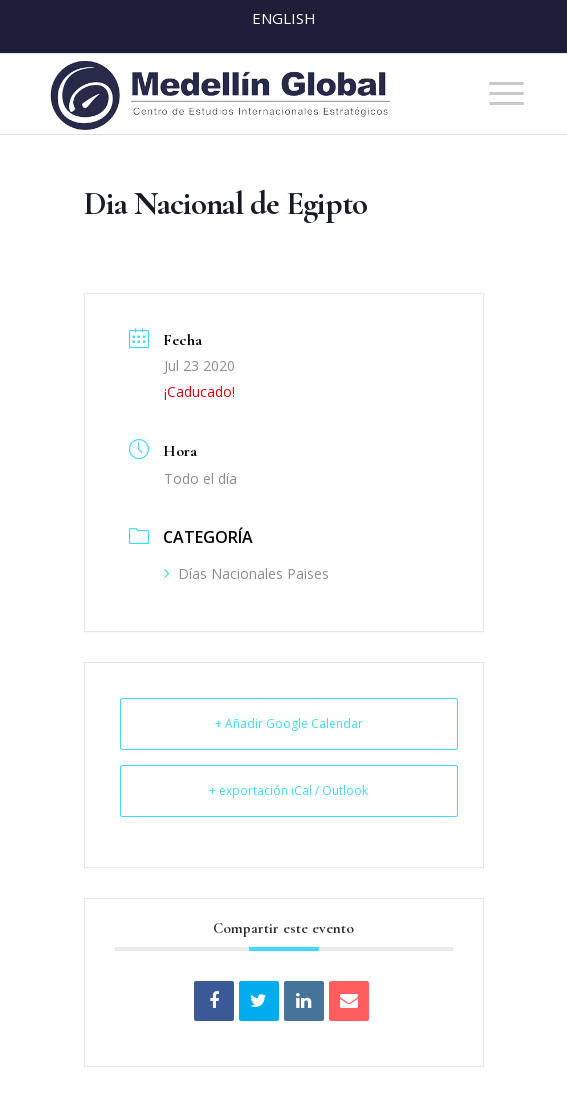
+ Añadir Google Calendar (289, 723)
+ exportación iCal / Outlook (288, 790)
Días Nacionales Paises (246, 573)
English (284, 18)
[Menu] (496, 94)
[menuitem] (496, 94)
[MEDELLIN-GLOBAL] (236, 94)
